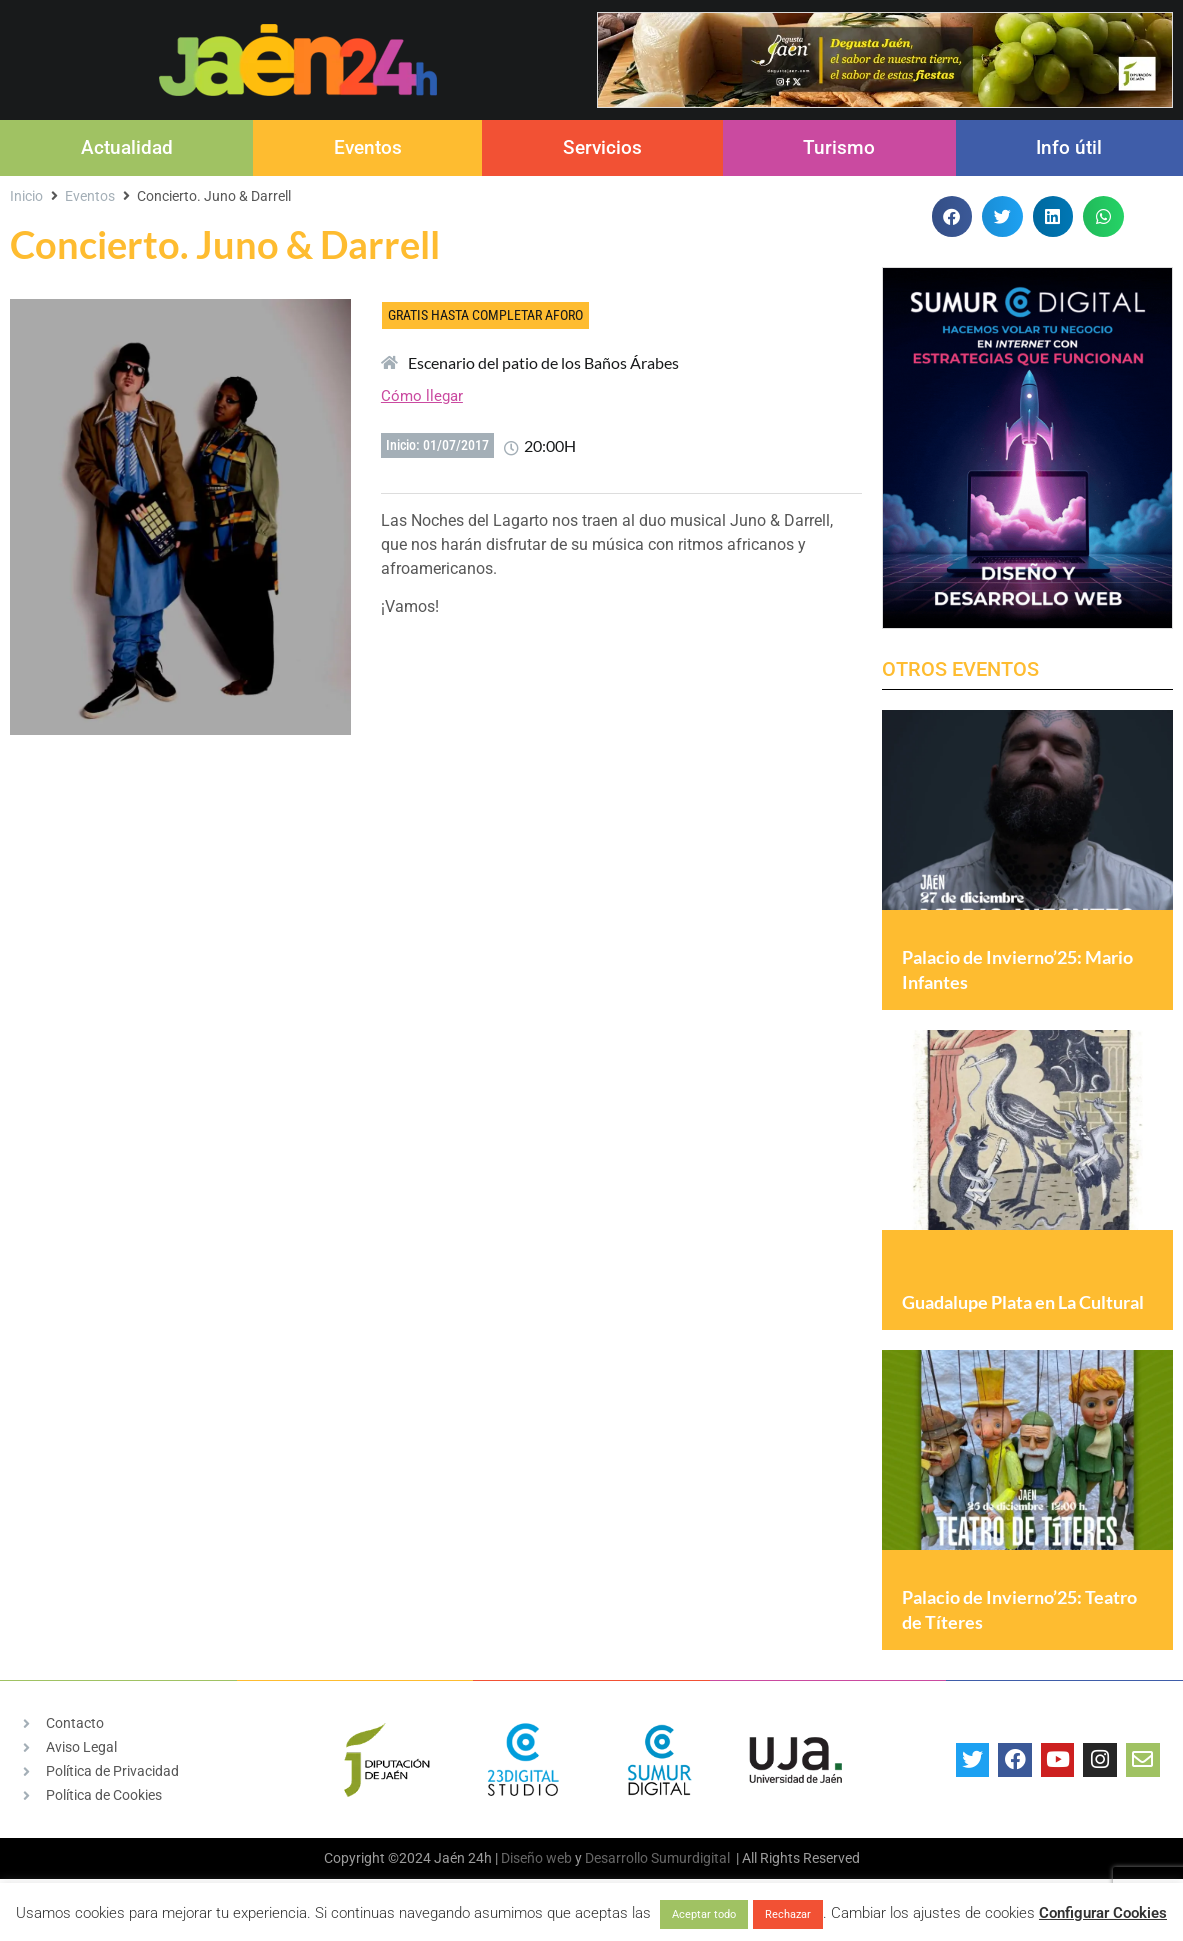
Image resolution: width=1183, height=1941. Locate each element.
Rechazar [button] (788, 1914)
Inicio (26, 196)
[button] (952, 216)
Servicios (602, 147)
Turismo (839, 147)
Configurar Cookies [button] (1103, 1913)
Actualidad (127, 147)
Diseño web (536, 1858)
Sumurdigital (690, 1858)
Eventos (368, 147)
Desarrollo (616, 1858)
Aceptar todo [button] (704, 1914)
